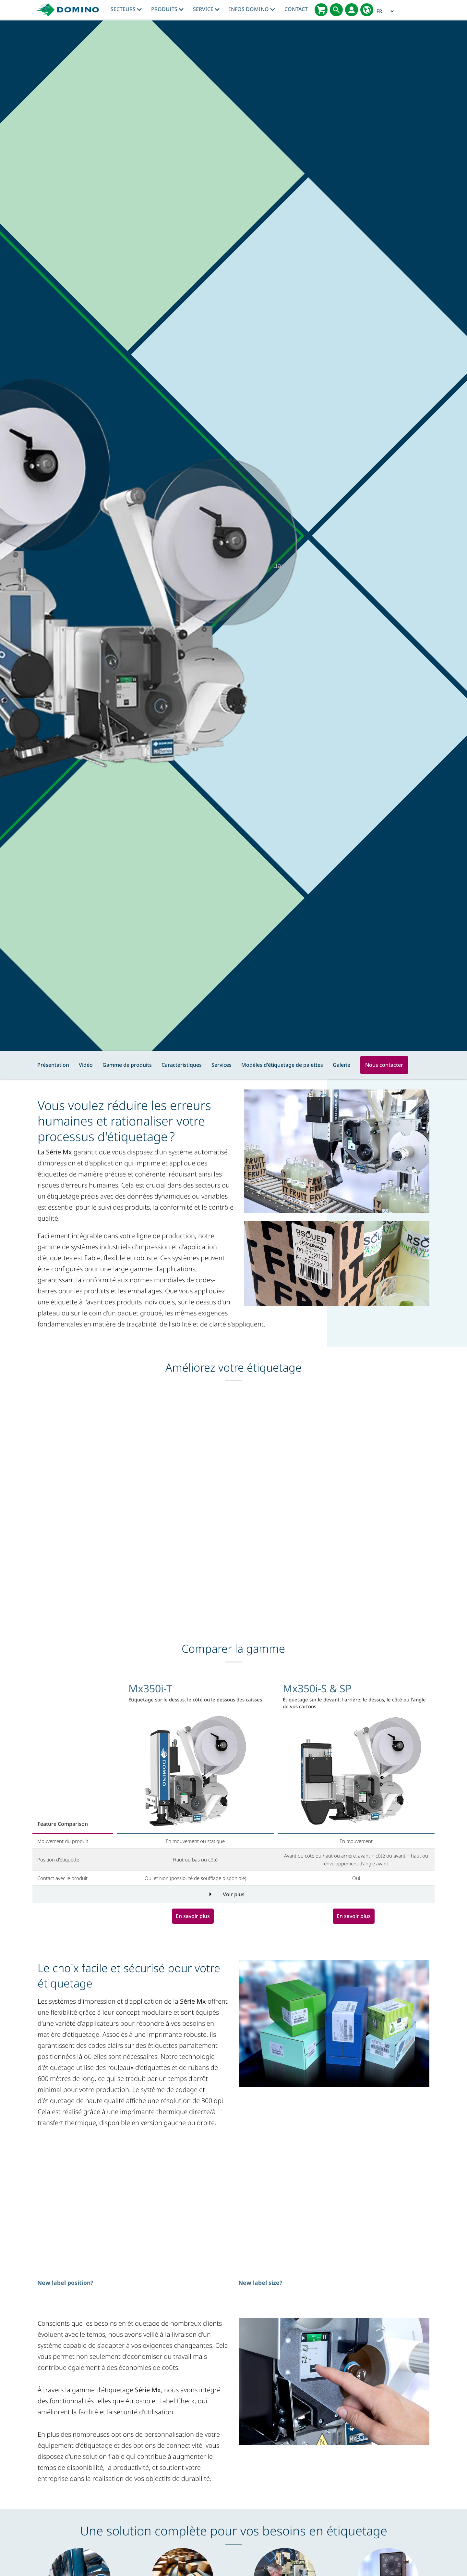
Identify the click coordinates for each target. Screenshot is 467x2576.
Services (221, 1064)
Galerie (341, 1064)
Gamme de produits (127, 1064)
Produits (167, 9)
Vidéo (86, 1064)
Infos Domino (252, 9)
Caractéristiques (182, 1064)
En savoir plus (193, 1916)
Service (206, 9)
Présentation (53, 1064)
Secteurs (126, 9)
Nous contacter (384, 1064)
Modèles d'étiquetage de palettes (282, 1064)
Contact (296, 9)
